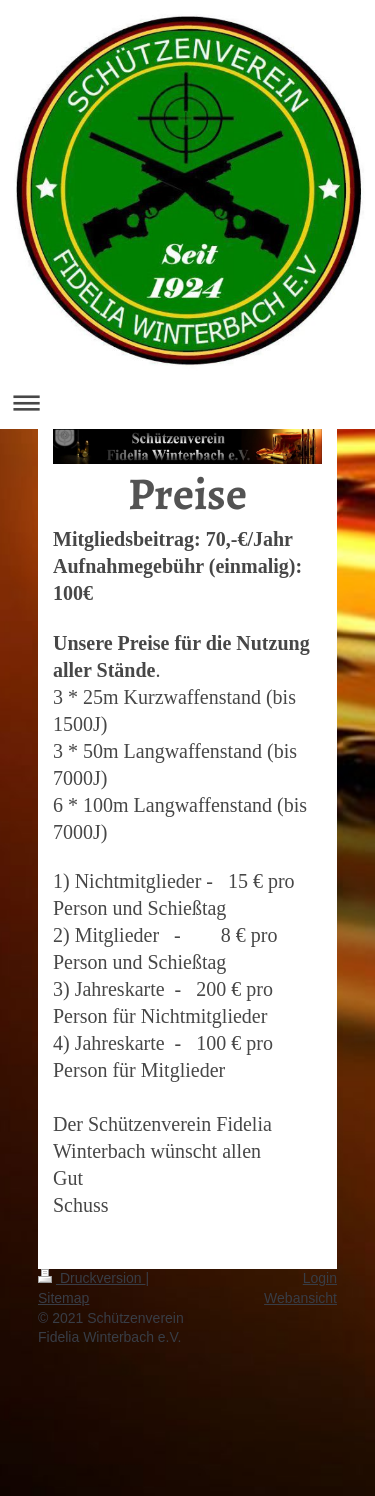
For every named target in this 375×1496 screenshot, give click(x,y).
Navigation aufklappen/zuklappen (187, 402)
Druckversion (91, 1278)
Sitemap (63, 1298)
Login (320, 1278)
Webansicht (300, 1298)
